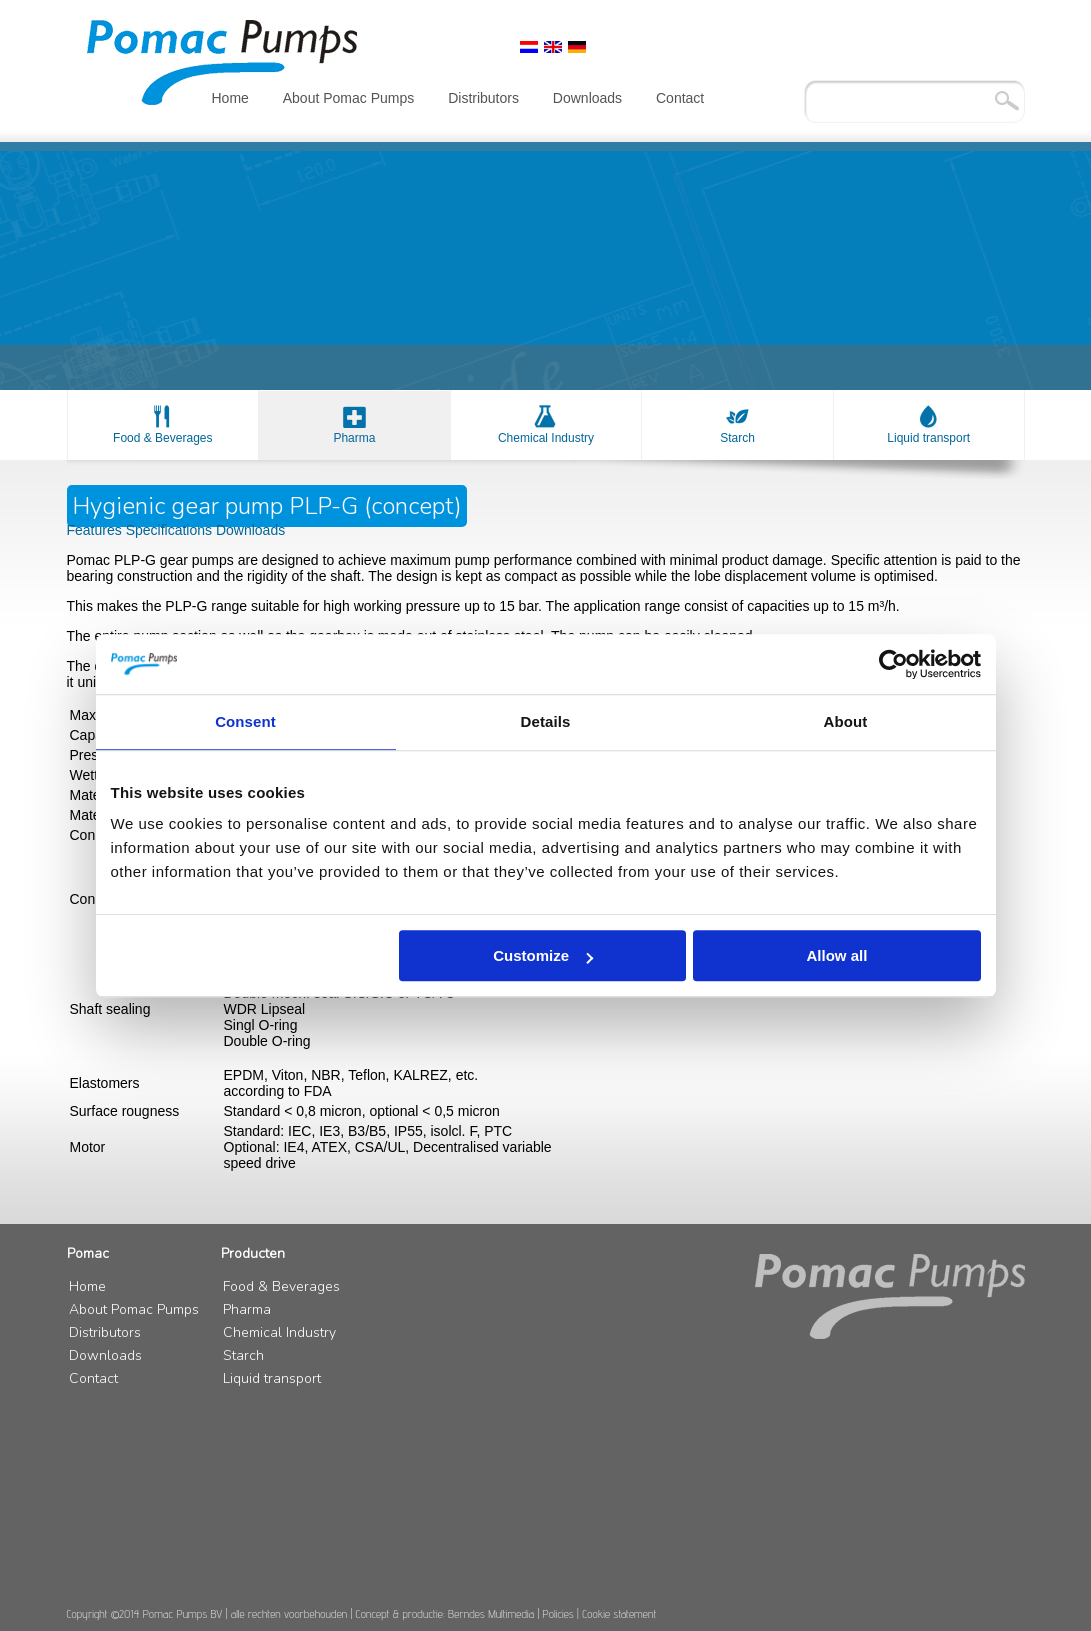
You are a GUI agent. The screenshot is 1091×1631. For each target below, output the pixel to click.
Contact (680, 98)
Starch (737, 438)
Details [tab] (546, 721)
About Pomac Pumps (349, 98)
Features (96, 530)
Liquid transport (928, 438)
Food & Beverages (162, 438)
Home (230, 98)
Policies (558, 1613)
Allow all (837, 955)
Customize (543, 955)
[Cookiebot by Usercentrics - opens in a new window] (893, 664)
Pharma (354, 438)
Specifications (171, 530)
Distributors (483, 98)
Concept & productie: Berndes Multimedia (445, 1613)
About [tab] (846, 721)
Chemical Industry (546, 438)
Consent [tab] (245, 721)
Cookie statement (619, 1613)
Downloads (587, 98)
